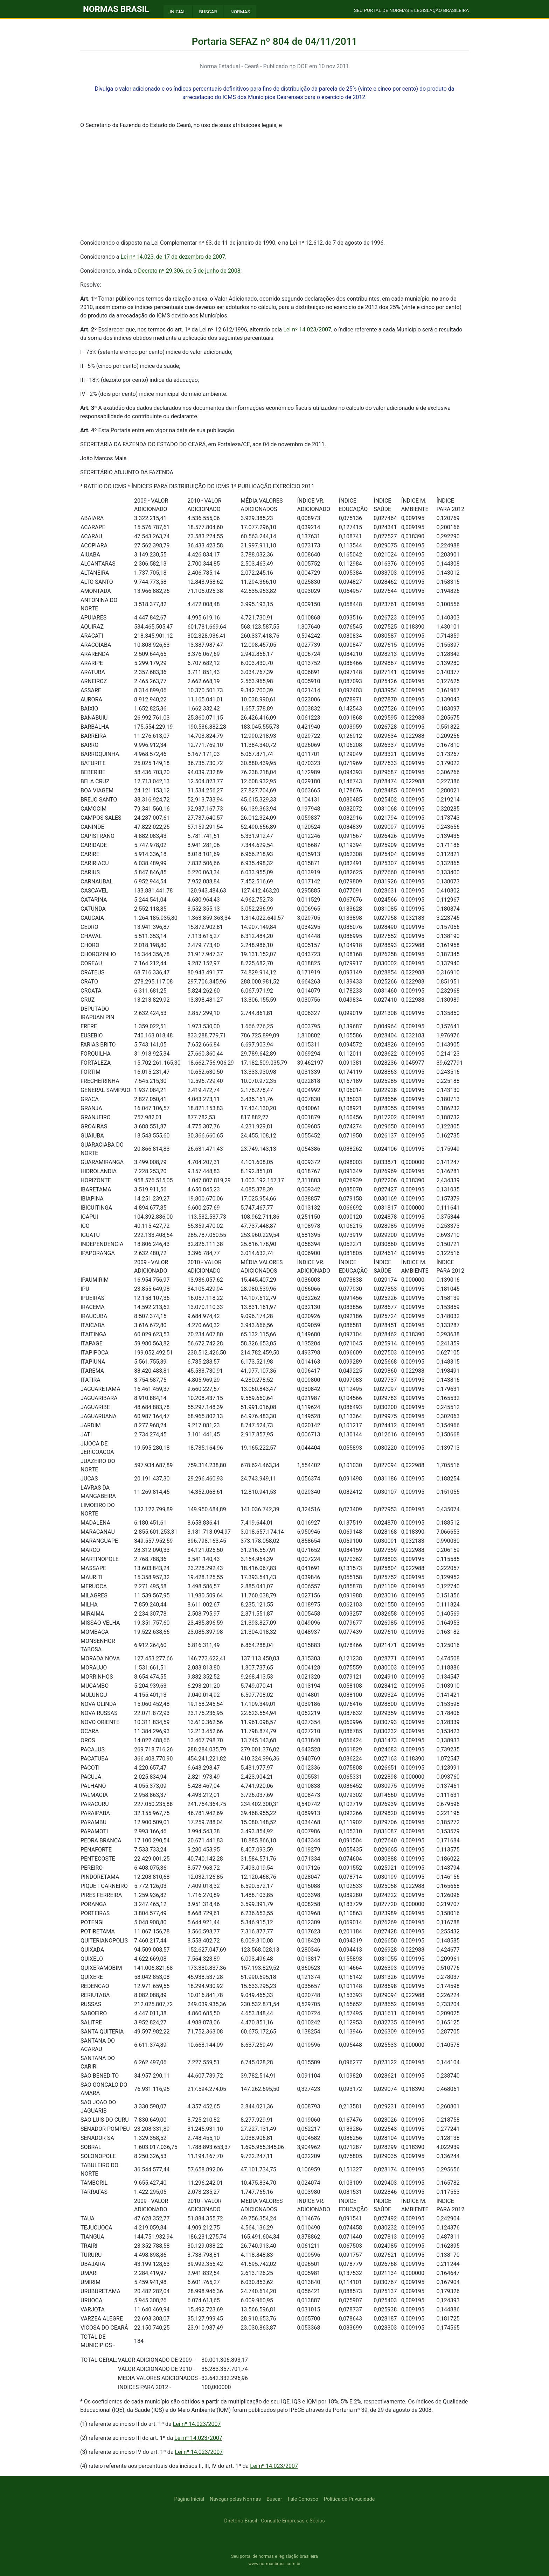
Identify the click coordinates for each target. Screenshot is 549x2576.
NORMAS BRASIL (116, 9)
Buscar (274, 2499)
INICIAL (178, 11)
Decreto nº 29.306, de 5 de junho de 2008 (189, 270)
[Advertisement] (274, 184)
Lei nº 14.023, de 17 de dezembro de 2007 (172, 256)
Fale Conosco (303, 2499)
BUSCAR (208, 11)
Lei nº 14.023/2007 (307, 329)
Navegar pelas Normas (235, 2499)
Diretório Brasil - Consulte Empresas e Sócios (274, 2521)
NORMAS (240, 11)
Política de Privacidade (349, 2499)
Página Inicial (189, 2499)
